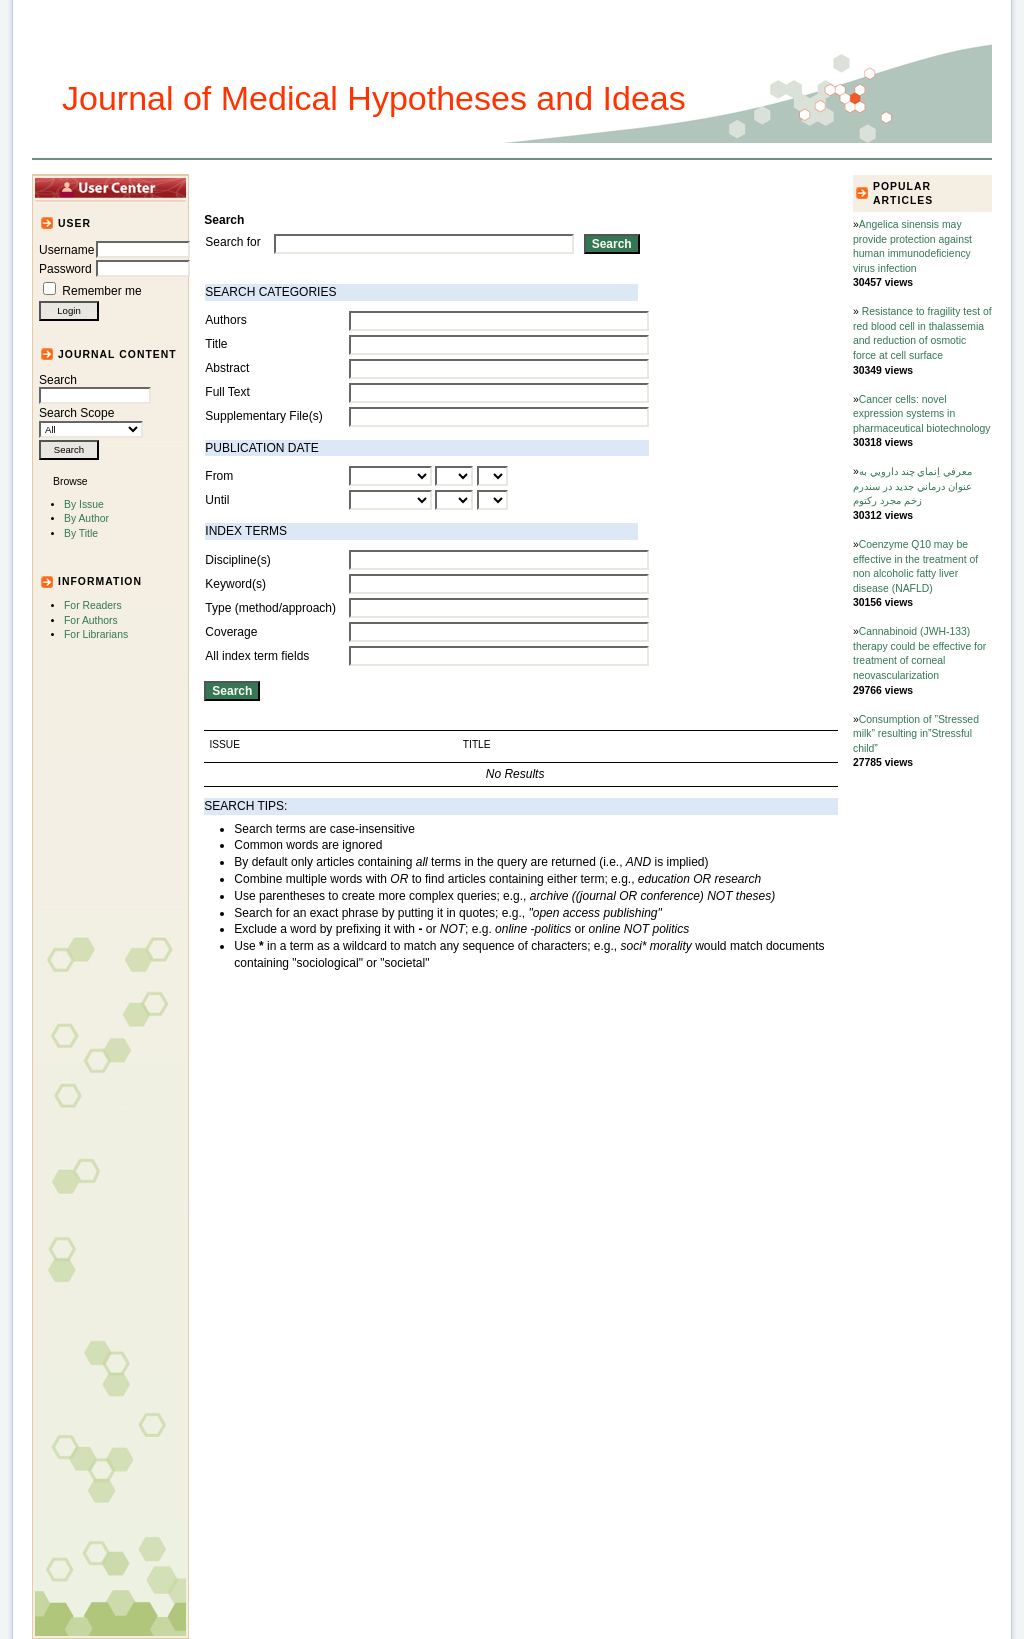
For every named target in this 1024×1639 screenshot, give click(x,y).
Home (237, 187)
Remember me (101, 291)
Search (95, 388)
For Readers (93, 605)
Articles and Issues (329, 187)
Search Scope (91, 421)
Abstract (227, 368)
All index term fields (257, 656)
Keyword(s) (235, 584)
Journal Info (442, 187)
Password (65, 269)
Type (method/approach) (270, 608)
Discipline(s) (237, 560)
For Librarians (96, 634)
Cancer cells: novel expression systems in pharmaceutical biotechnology (921, 414)
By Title (81, 533)
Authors (225, 320)
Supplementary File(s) (263, 416)
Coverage (231, 632)
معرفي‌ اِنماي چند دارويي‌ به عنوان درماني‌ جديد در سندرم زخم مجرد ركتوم (912, 486)
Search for (232, 242)
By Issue (84, 504)
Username (66, 250)
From (219, 476)
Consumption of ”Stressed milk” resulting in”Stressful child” (916, 734)
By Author (86, 518)
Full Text (227, 392)
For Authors (91, 620)
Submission (529, 187)
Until (217, 500)
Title (216, 344)
